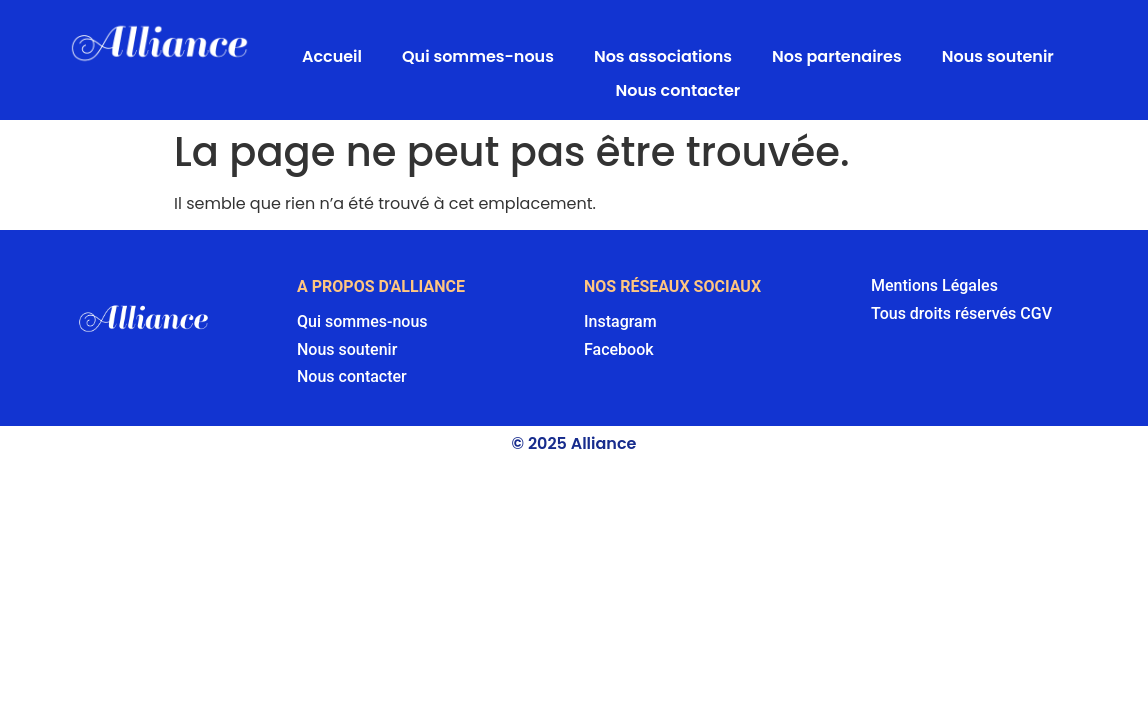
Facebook (619, 349)
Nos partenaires (837, 56)
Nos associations (663, 56)
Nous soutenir (998, 56)
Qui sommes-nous (478, 56)
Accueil (332, 56)
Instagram (620, 321)
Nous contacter (678, 90)
